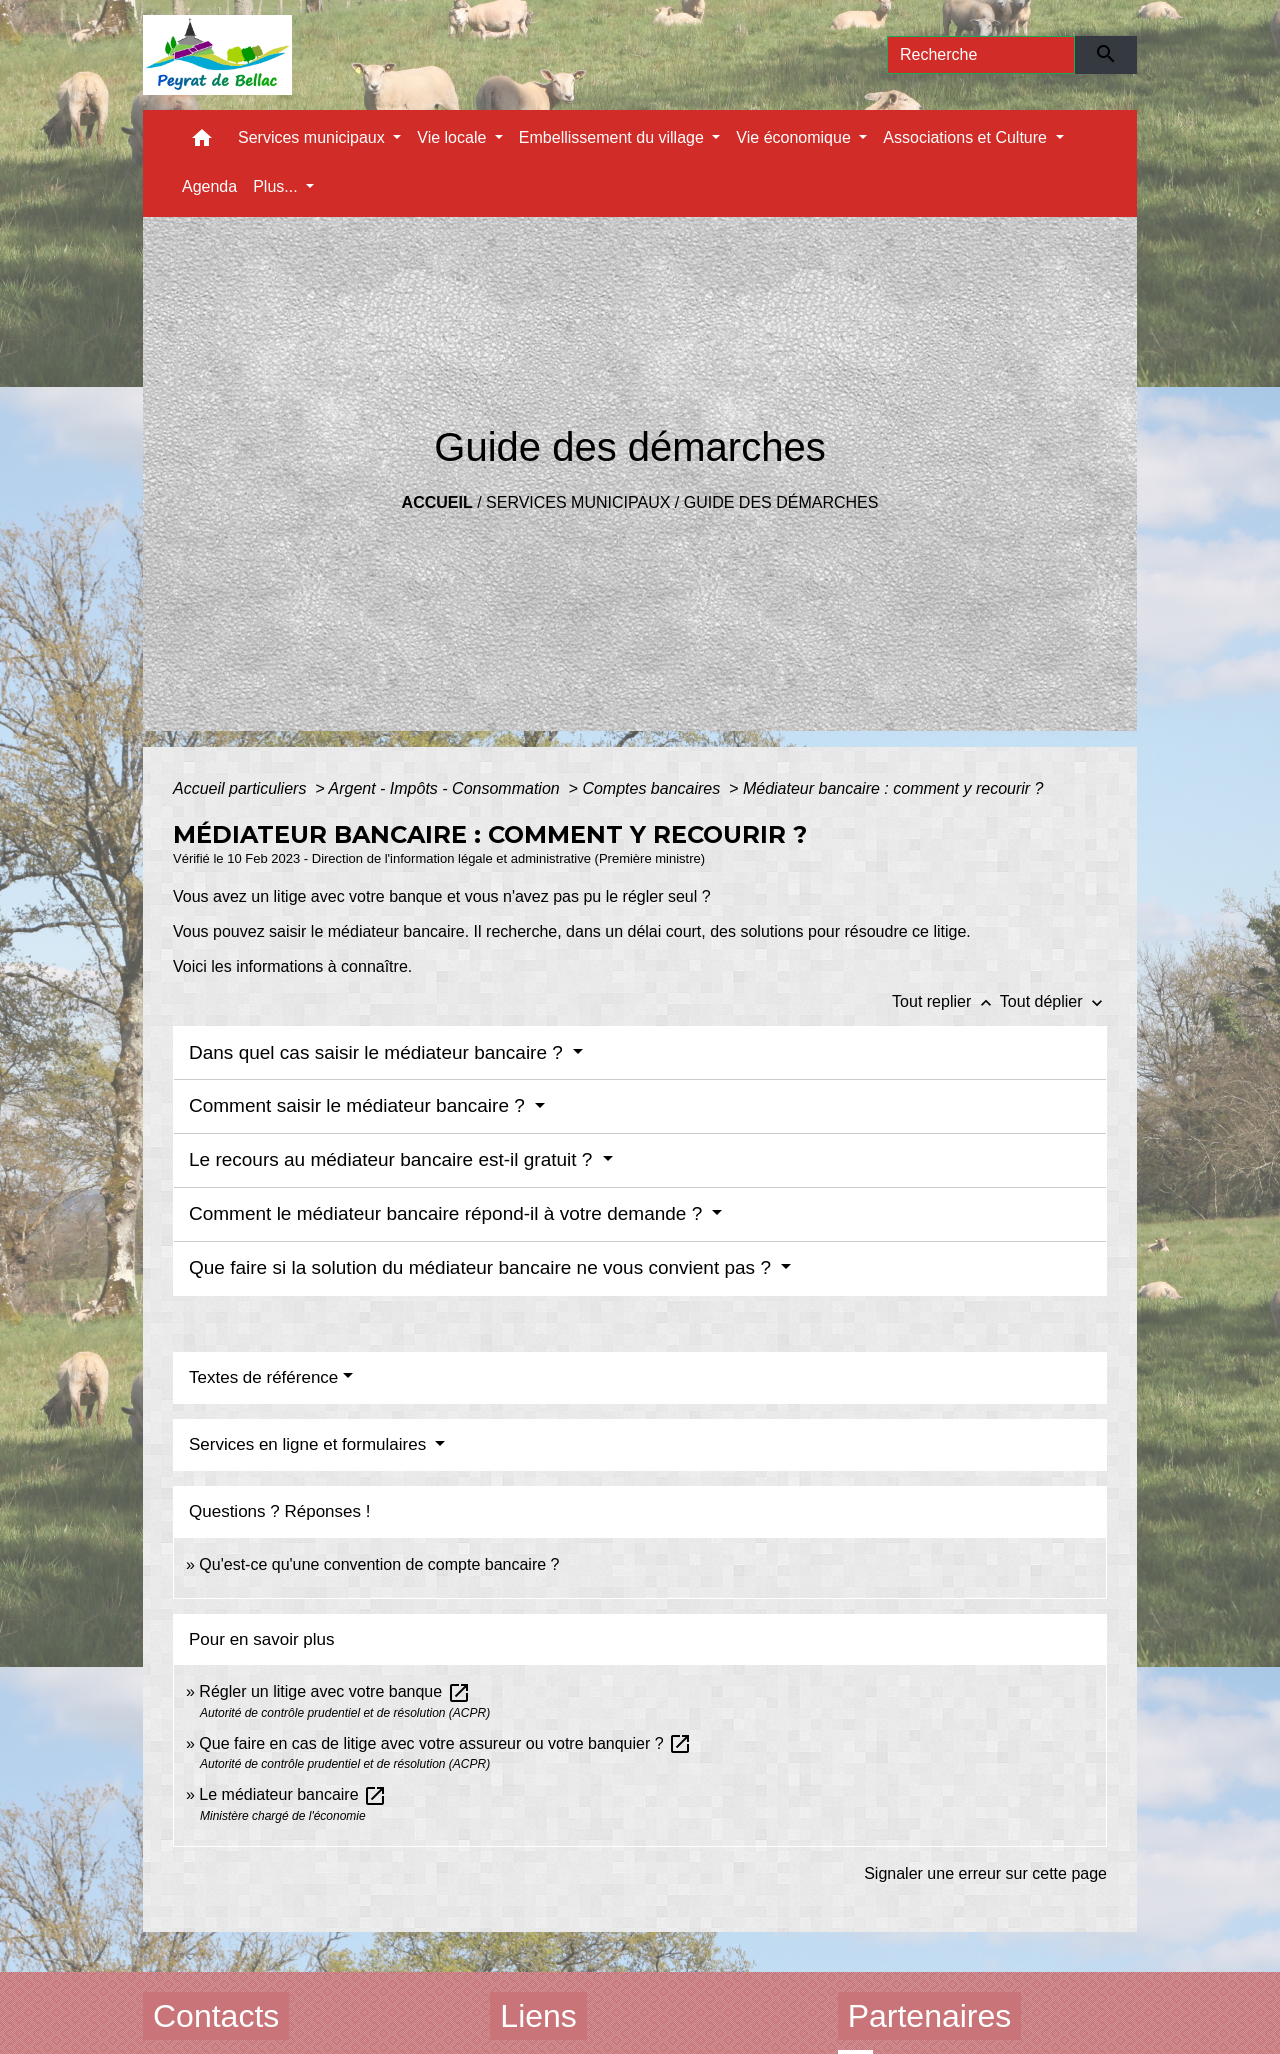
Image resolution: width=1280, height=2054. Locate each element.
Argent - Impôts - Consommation (446, 788)
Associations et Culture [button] (967, 137)
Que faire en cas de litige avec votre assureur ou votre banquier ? (445, 1743)
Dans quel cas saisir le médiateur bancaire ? (378, 1052)
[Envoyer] (1106, 55)
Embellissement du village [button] (613, 137)
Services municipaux (578, 502)
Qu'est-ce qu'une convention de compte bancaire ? (379, 1564)
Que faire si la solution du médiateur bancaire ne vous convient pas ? (482, 1267)
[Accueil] (217, 55)
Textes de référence (263, 1377)
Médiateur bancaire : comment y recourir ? (893, 788)
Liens (538, 2016)
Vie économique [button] (795, 137)
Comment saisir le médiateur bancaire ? (359, 1105)
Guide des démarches (781, 502)
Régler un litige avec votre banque (334, 1691)
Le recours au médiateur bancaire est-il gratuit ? (393, 1159)
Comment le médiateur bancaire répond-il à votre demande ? (448, 1213)
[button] (202, 142)
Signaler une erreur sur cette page (985, 1873)
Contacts (216, 2016)
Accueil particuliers (242, 788)
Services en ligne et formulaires (310, 1444)
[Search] (981, 55)
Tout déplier (1053, 1001)
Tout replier (946, 1001)
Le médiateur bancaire (293, 1794)
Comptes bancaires (653, 788)
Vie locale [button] (454, 137)
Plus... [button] (277, 186)
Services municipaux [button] (313, 137)
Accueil (437, 502)
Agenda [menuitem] (209, 186)
